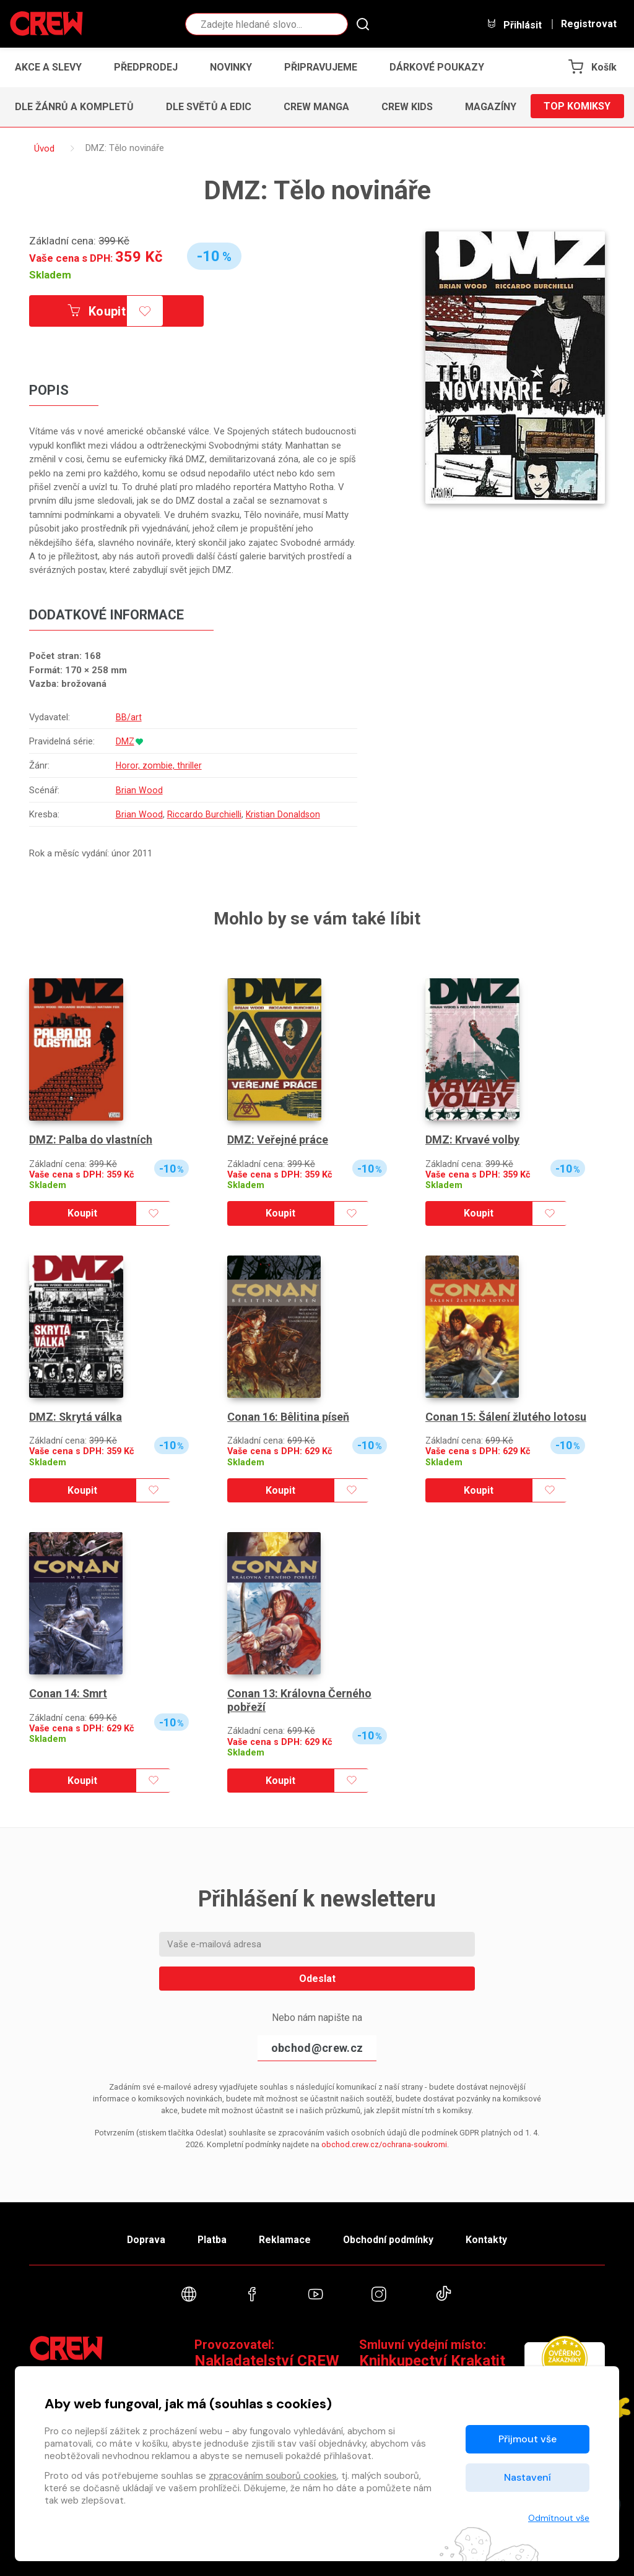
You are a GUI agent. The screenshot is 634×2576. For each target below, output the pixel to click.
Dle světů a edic (208, 107)
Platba (210, 2238)
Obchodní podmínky (390, 2238)
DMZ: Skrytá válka (76, 1416)
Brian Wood (138, 790)
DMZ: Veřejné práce (277, 1140)
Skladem (50, 275)
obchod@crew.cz (317, 2047)
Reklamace (285, 2238)
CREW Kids (407, 107)
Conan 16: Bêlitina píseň (288, 1416)
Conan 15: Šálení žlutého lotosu (505, 1416)
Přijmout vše (527, 2438)
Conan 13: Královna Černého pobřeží (299, 1700)
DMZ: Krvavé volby (472, 1140)
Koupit (99, 311)
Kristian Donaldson (283, 815)
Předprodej (146, 67)
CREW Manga (316, 107)
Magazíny (490, 107)
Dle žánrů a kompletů (74, 107)
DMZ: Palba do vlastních (90, 1140)
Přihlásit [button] (514, 24)
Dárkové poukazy (436, 67)
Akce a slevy (48, 67)
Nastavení (527, 2477)
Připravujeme (320, 67)
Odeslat (317, 1978)
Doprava (142, 2238)
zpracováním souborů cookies (273, 2476)
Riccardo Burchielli (204, 815)
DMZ (124, 741)
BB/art (128, 717)
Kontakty (491, 2238)
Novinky (231, 67)
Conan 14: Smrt (68, 1693)
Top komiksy (577, 107)
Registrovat (589, 24)
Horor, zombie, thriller (158, 766)
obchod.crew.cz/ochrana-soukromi (384, 2144)
